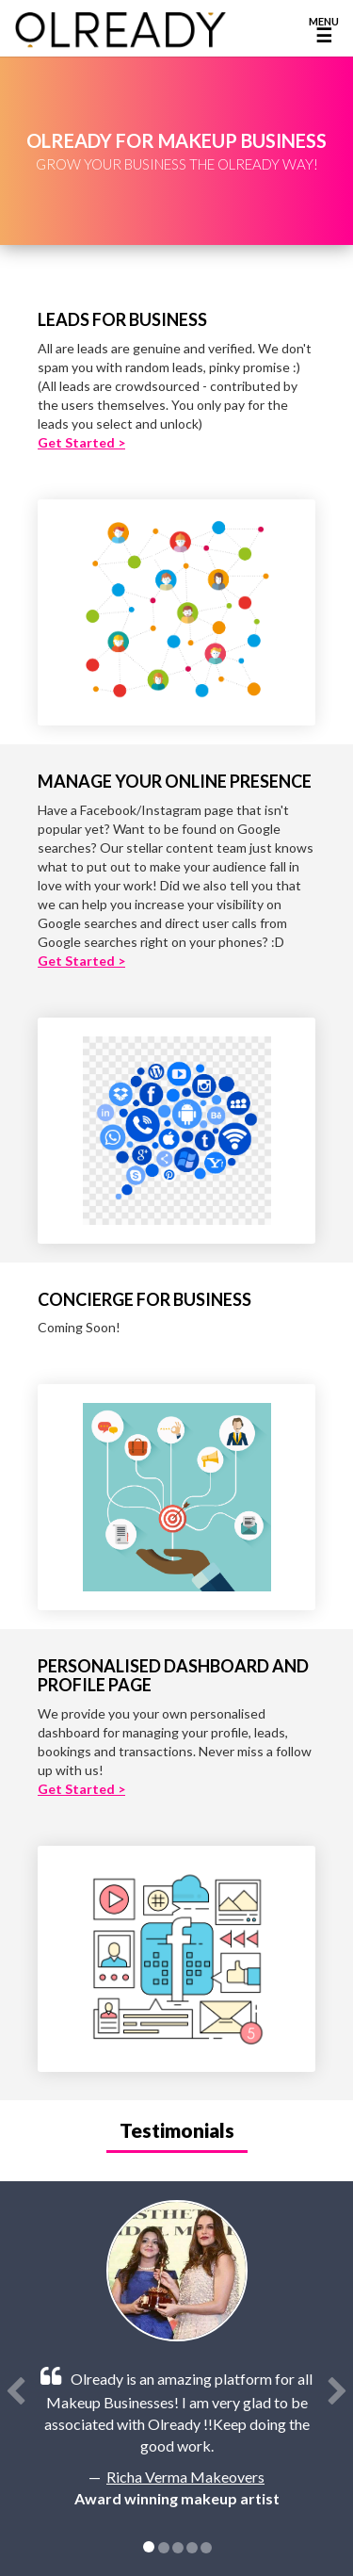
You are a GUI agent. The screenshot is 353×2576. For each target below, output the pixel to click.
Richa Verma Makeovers (185, 2477)
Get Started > (81, 442)
